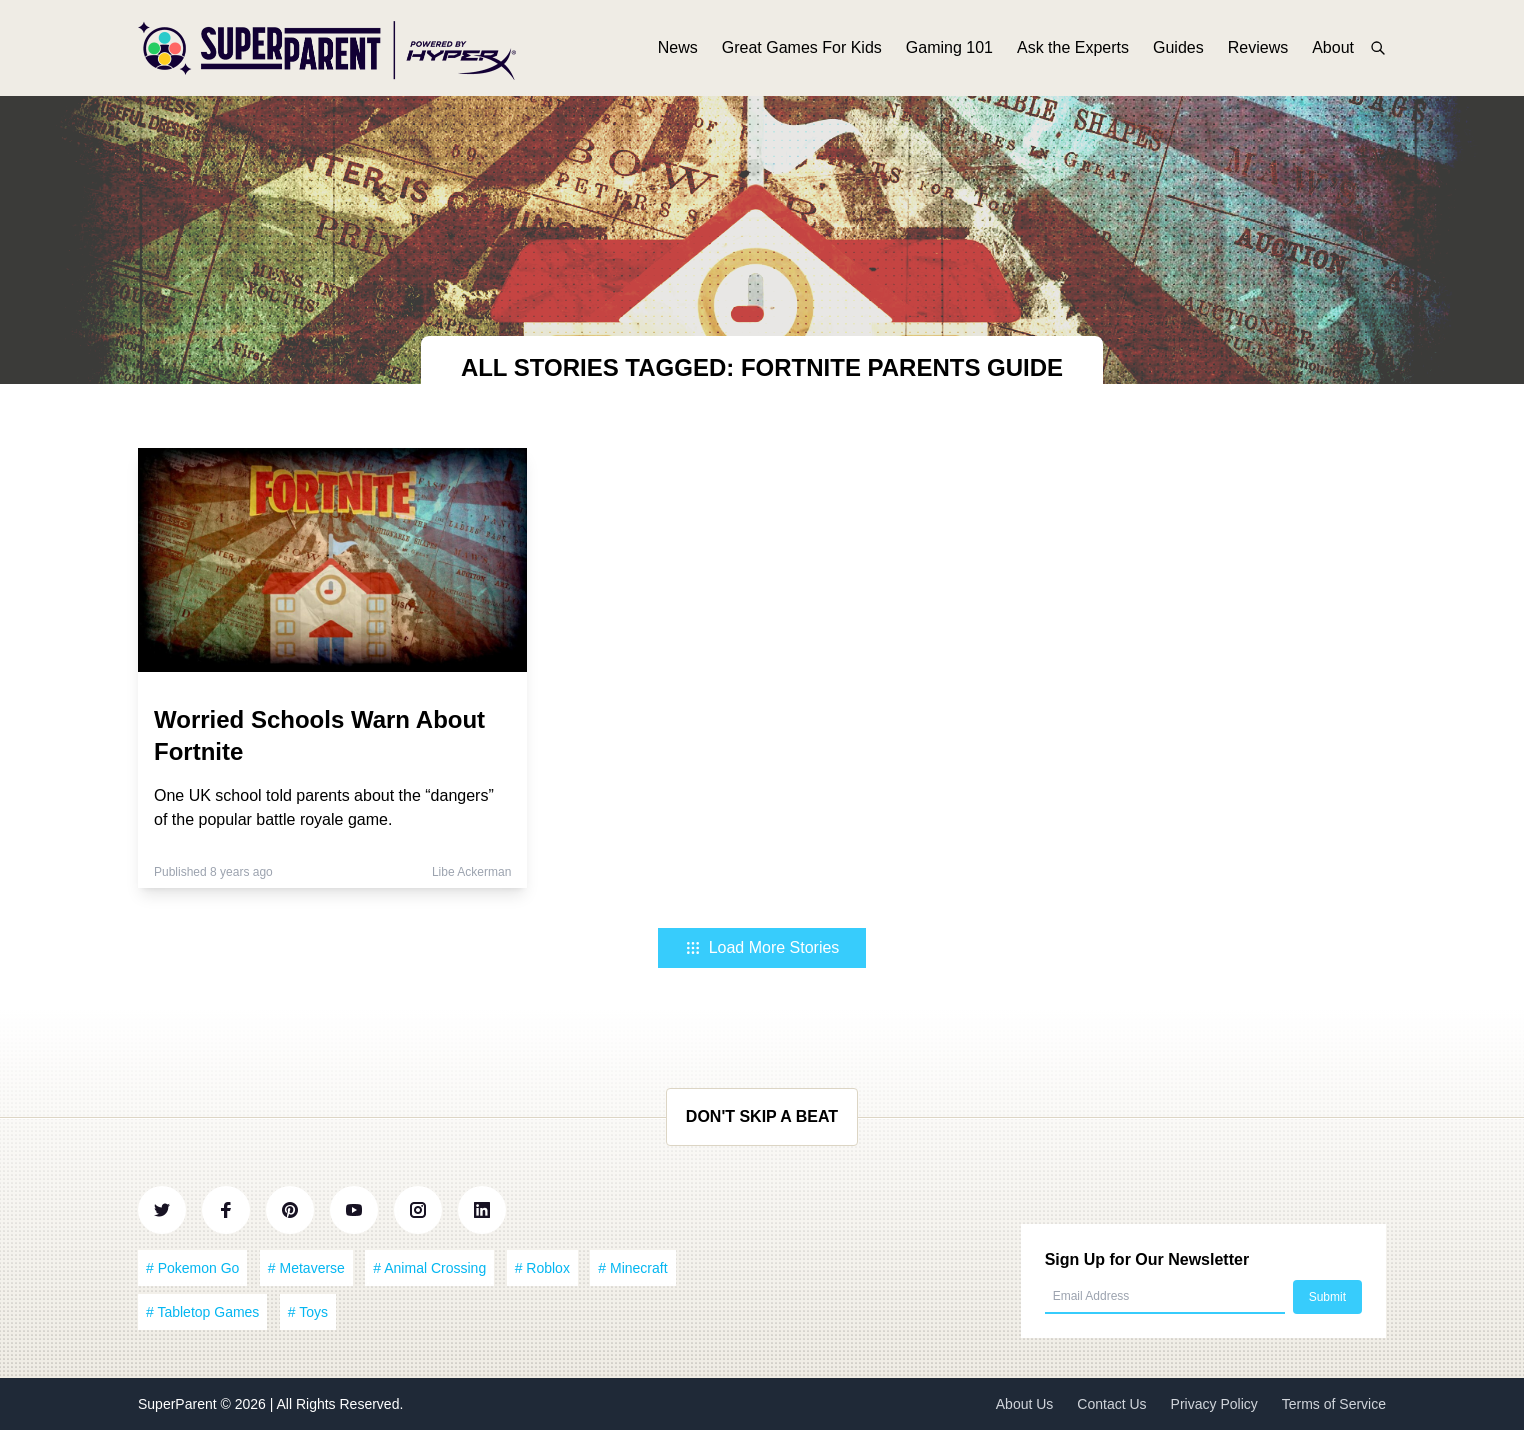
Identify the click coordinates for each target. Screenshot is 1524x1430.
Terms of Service (1334, 1404)
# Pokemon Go (192, 1268)
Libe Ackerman (471, 872)
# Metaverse (306, 1268)
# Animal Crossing (429, 1268)
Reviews (1258, 47)
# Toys (308, 1312)
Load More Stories (762, 947)
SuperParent (179, 1404)
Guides (1178, 47)
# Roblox (542, 1268)
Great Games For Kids (802, 47)
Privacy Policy (1214, 1404)
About (1333, 47)
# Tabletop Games (202, 1312)
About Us (1025, 1404)
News (678, 47)
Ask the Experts (1073, 47)
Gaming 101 (949, 47)
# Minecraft (632, 1268)
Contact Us (1111, 1404)
